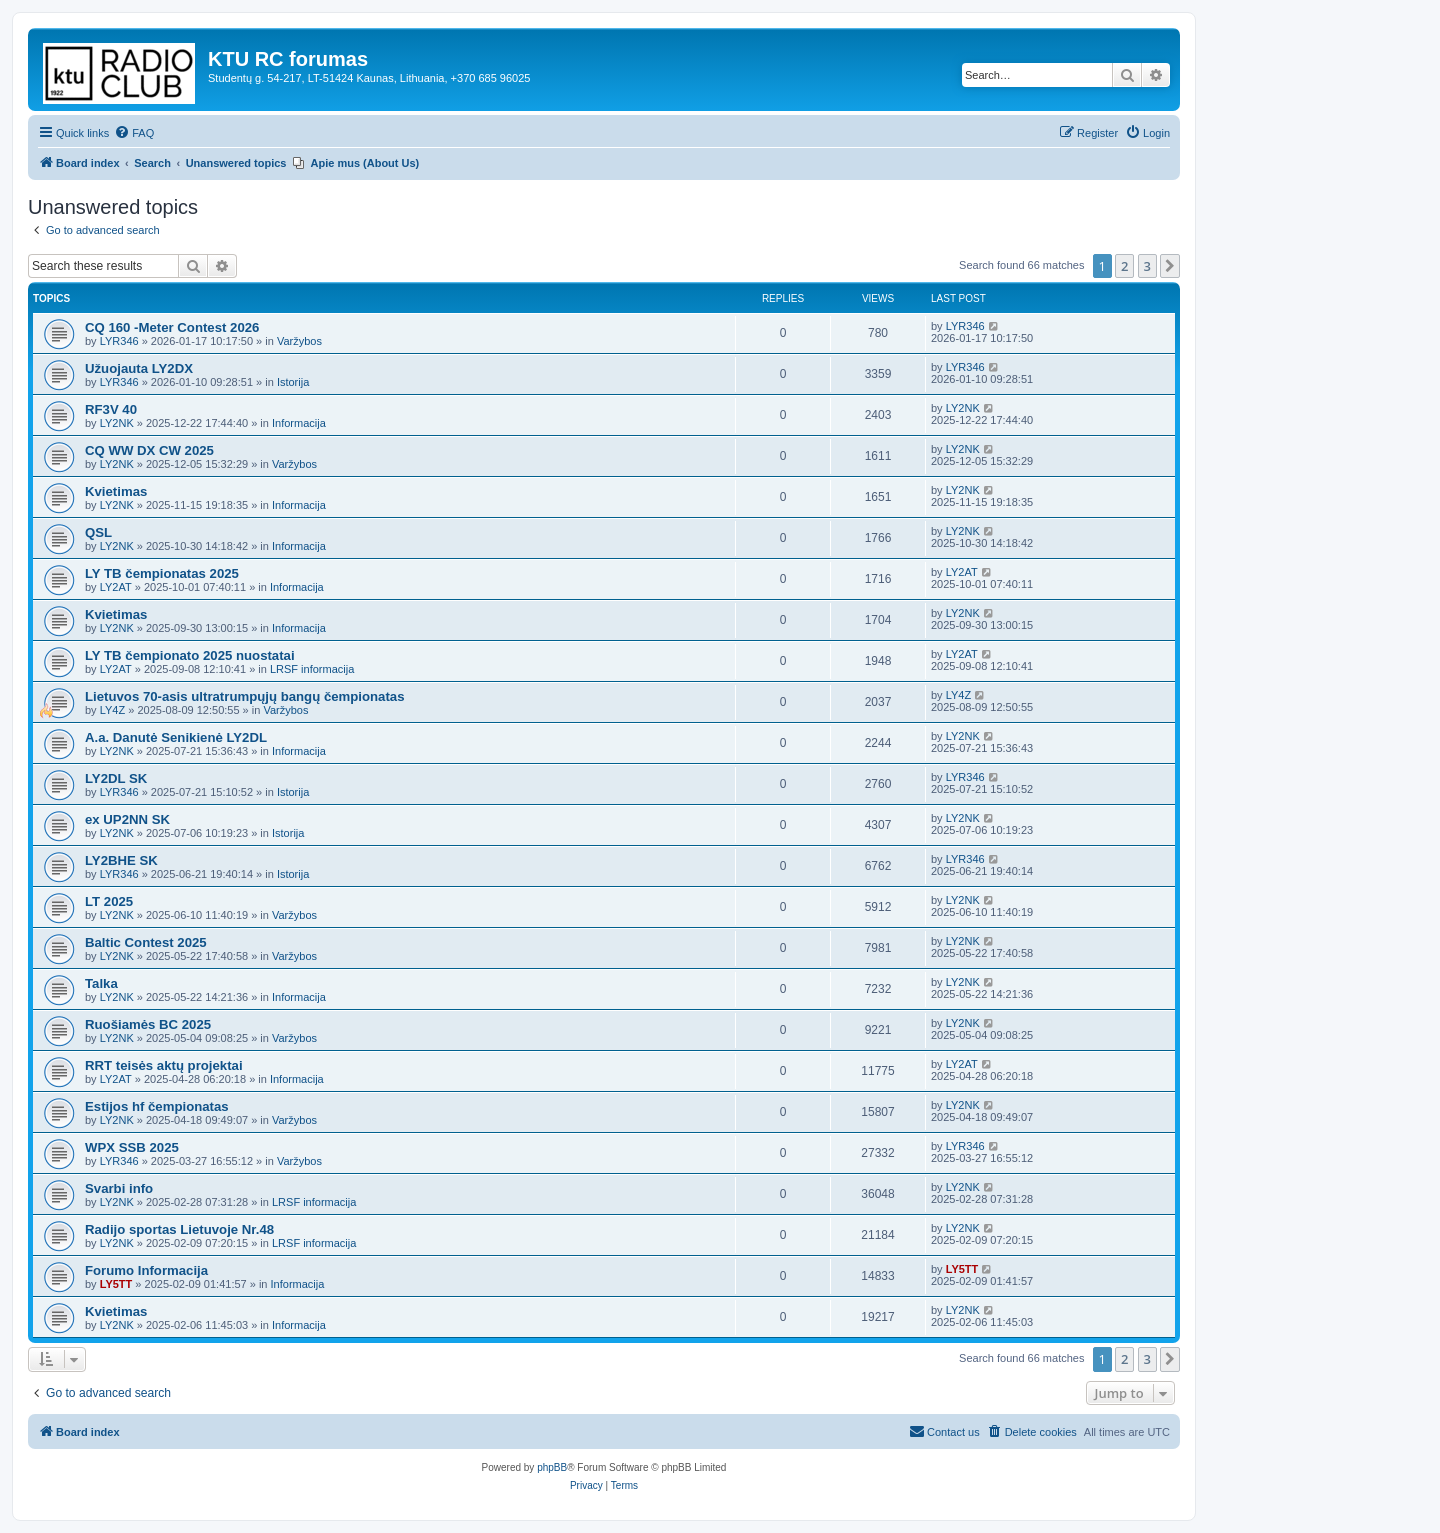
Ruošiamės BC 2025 (148, 1024)
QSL (98, 532)
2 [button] (1124, 266)
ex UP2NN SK (127, 819)
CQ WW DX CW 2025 (149, 450)
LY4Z (112, 710)
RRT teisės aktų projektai (164, 1065)
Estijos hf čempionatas (157, 1106)
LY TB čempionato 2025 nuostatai (190, 655)
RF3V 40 (111, 409)
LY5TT (116, 1284)
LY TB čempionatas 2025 (162, 573)
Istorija (293, 382)
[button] (1170, 266)
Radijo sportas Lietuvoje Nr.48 (179, 1229)
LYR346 (119, 341)
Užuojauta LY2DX (139, 368)
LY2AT (116, 587)
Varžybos (299, 341)
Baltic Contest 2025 (146, 942)
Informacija (299, 423)
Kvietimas (116, 491)
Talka (101, 983)
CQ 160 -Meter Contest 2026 (172, 327)
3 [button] (1147, 266)
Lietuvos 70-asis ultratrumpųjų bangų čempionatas (245, 696)
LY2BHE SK (121, 860)
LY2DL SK (116, 778)
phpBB (552, 1467)
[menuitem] (134, 133)
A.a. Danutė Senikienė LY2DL (176, 737)
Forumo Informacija (146, 1270)
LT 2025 (109, 901)
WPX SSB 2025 (132, 1147)
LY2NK (117, 423)
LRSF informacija (312, 669)
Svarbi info (119, 1188)
